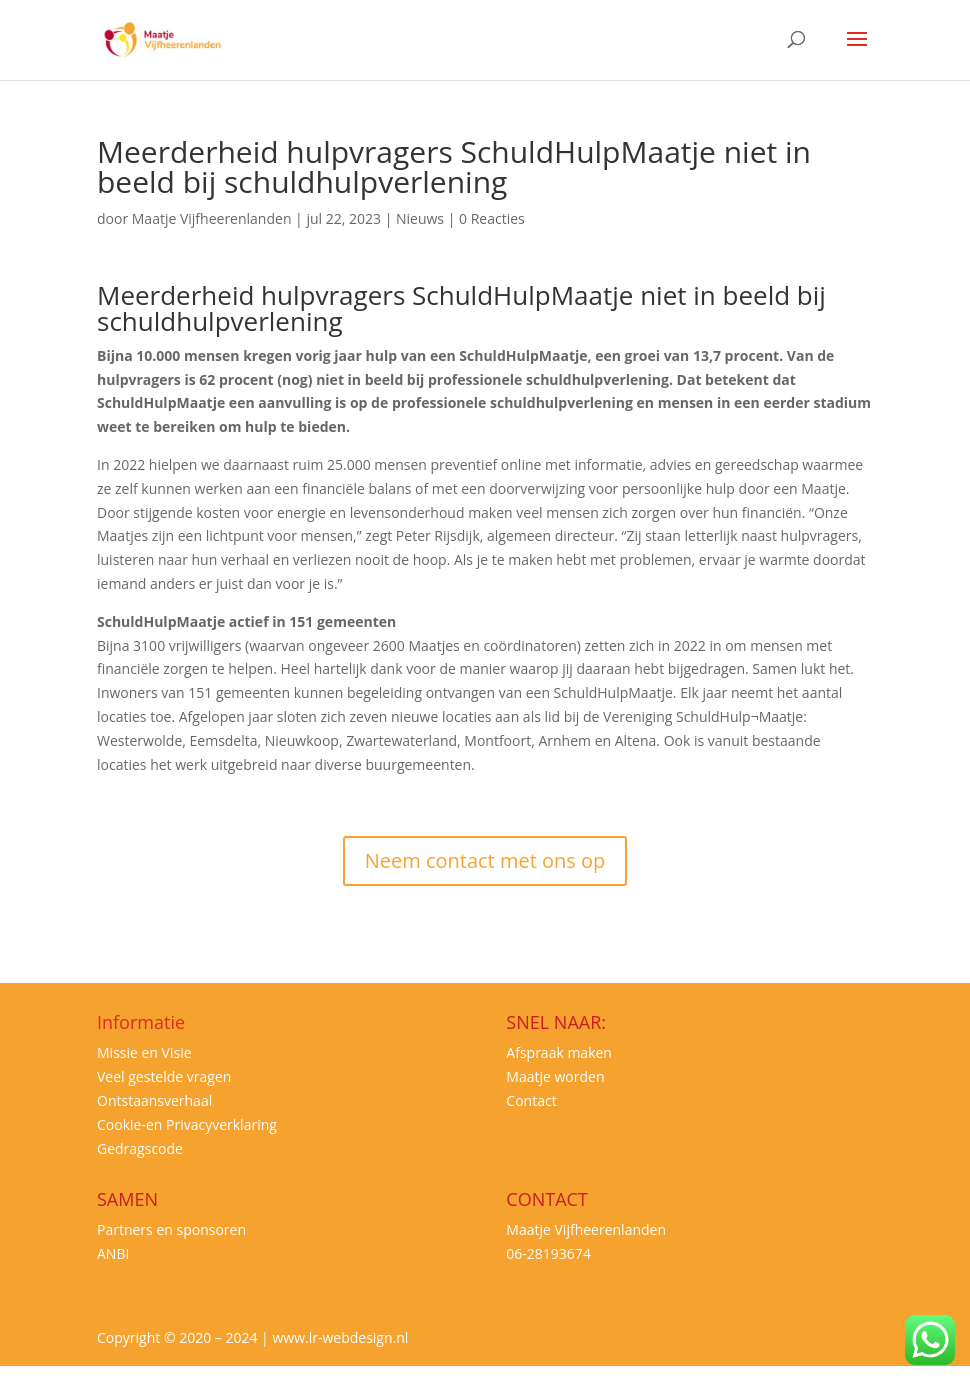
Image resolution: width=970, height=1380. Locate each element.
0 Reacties (492, 218)
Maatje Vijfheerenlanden (212, 218)
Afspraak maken (559, 1052)
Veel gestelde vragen (164, 1076)
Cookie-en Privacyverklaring (187, 1124)
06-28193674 (548, 1253)
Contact (531, 1100)
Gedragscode (140, 1148)
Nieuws (420, 218)
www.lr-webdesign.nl (340, 1337)
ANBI (113, 1253)
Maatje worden (555, 1076)
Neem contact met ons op (485, 860)
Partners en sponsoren (171, 1229)
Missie (117, 1052)
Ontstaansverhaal (154, 1100)
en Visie (165, 1052)
